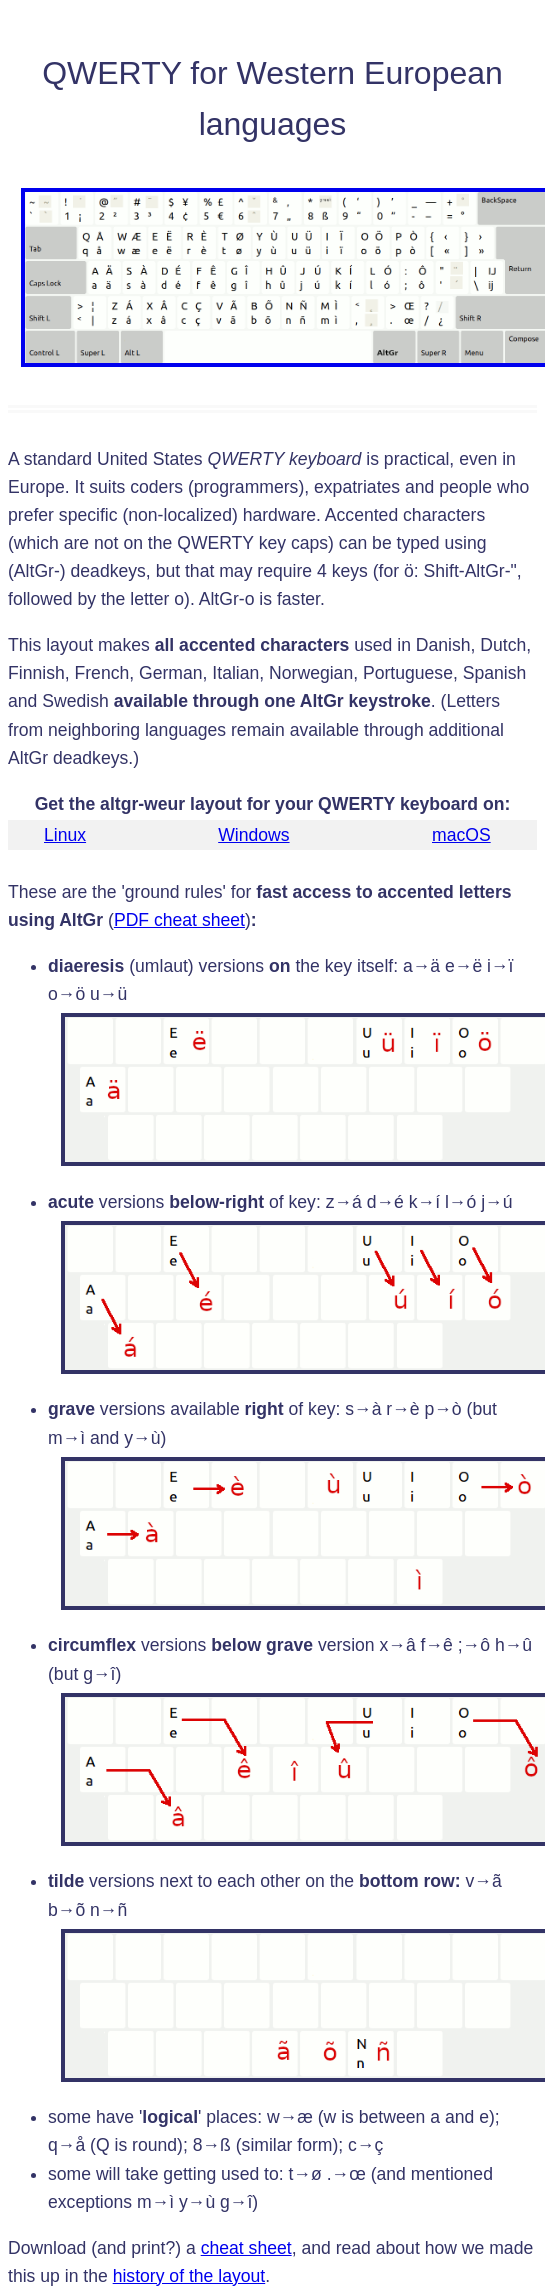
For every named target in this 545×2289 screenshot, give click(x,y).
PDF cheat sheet (179, 920)
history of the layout (189, 2276)
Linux (65, 835)
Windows (253, 835)
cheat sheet (246, 2248)
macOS (461, 835)
